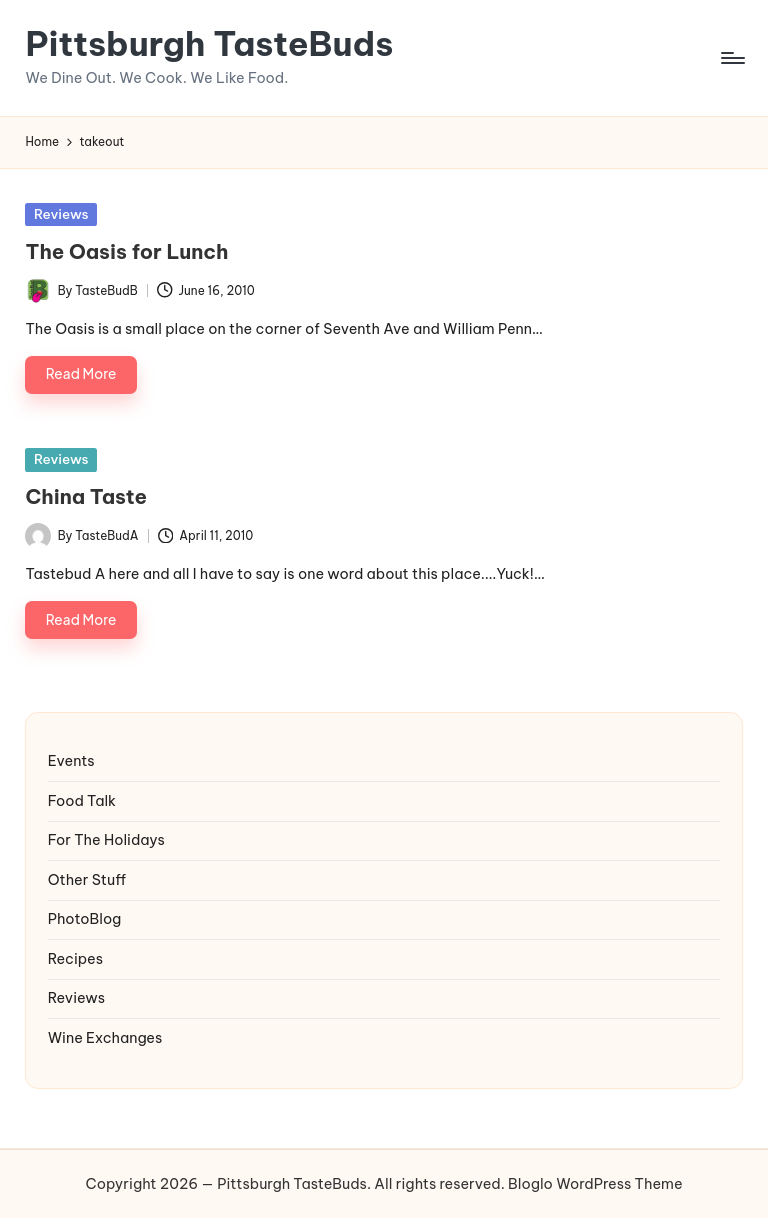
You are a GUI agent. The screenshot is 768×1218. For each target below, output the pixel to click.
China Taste (86, 496)
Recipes (75, 959)
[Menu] (731, 58)
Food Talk (82, 801)
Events (71, 761)
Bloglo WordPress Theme (595, 1184)
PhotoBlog (85, 919)
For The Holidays (106, 840)
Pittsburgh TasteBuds (209, 43)
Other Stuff (87, 880)
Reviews (61, 214)
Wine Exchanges (105, 1038)
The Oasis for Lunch (126, 251)
